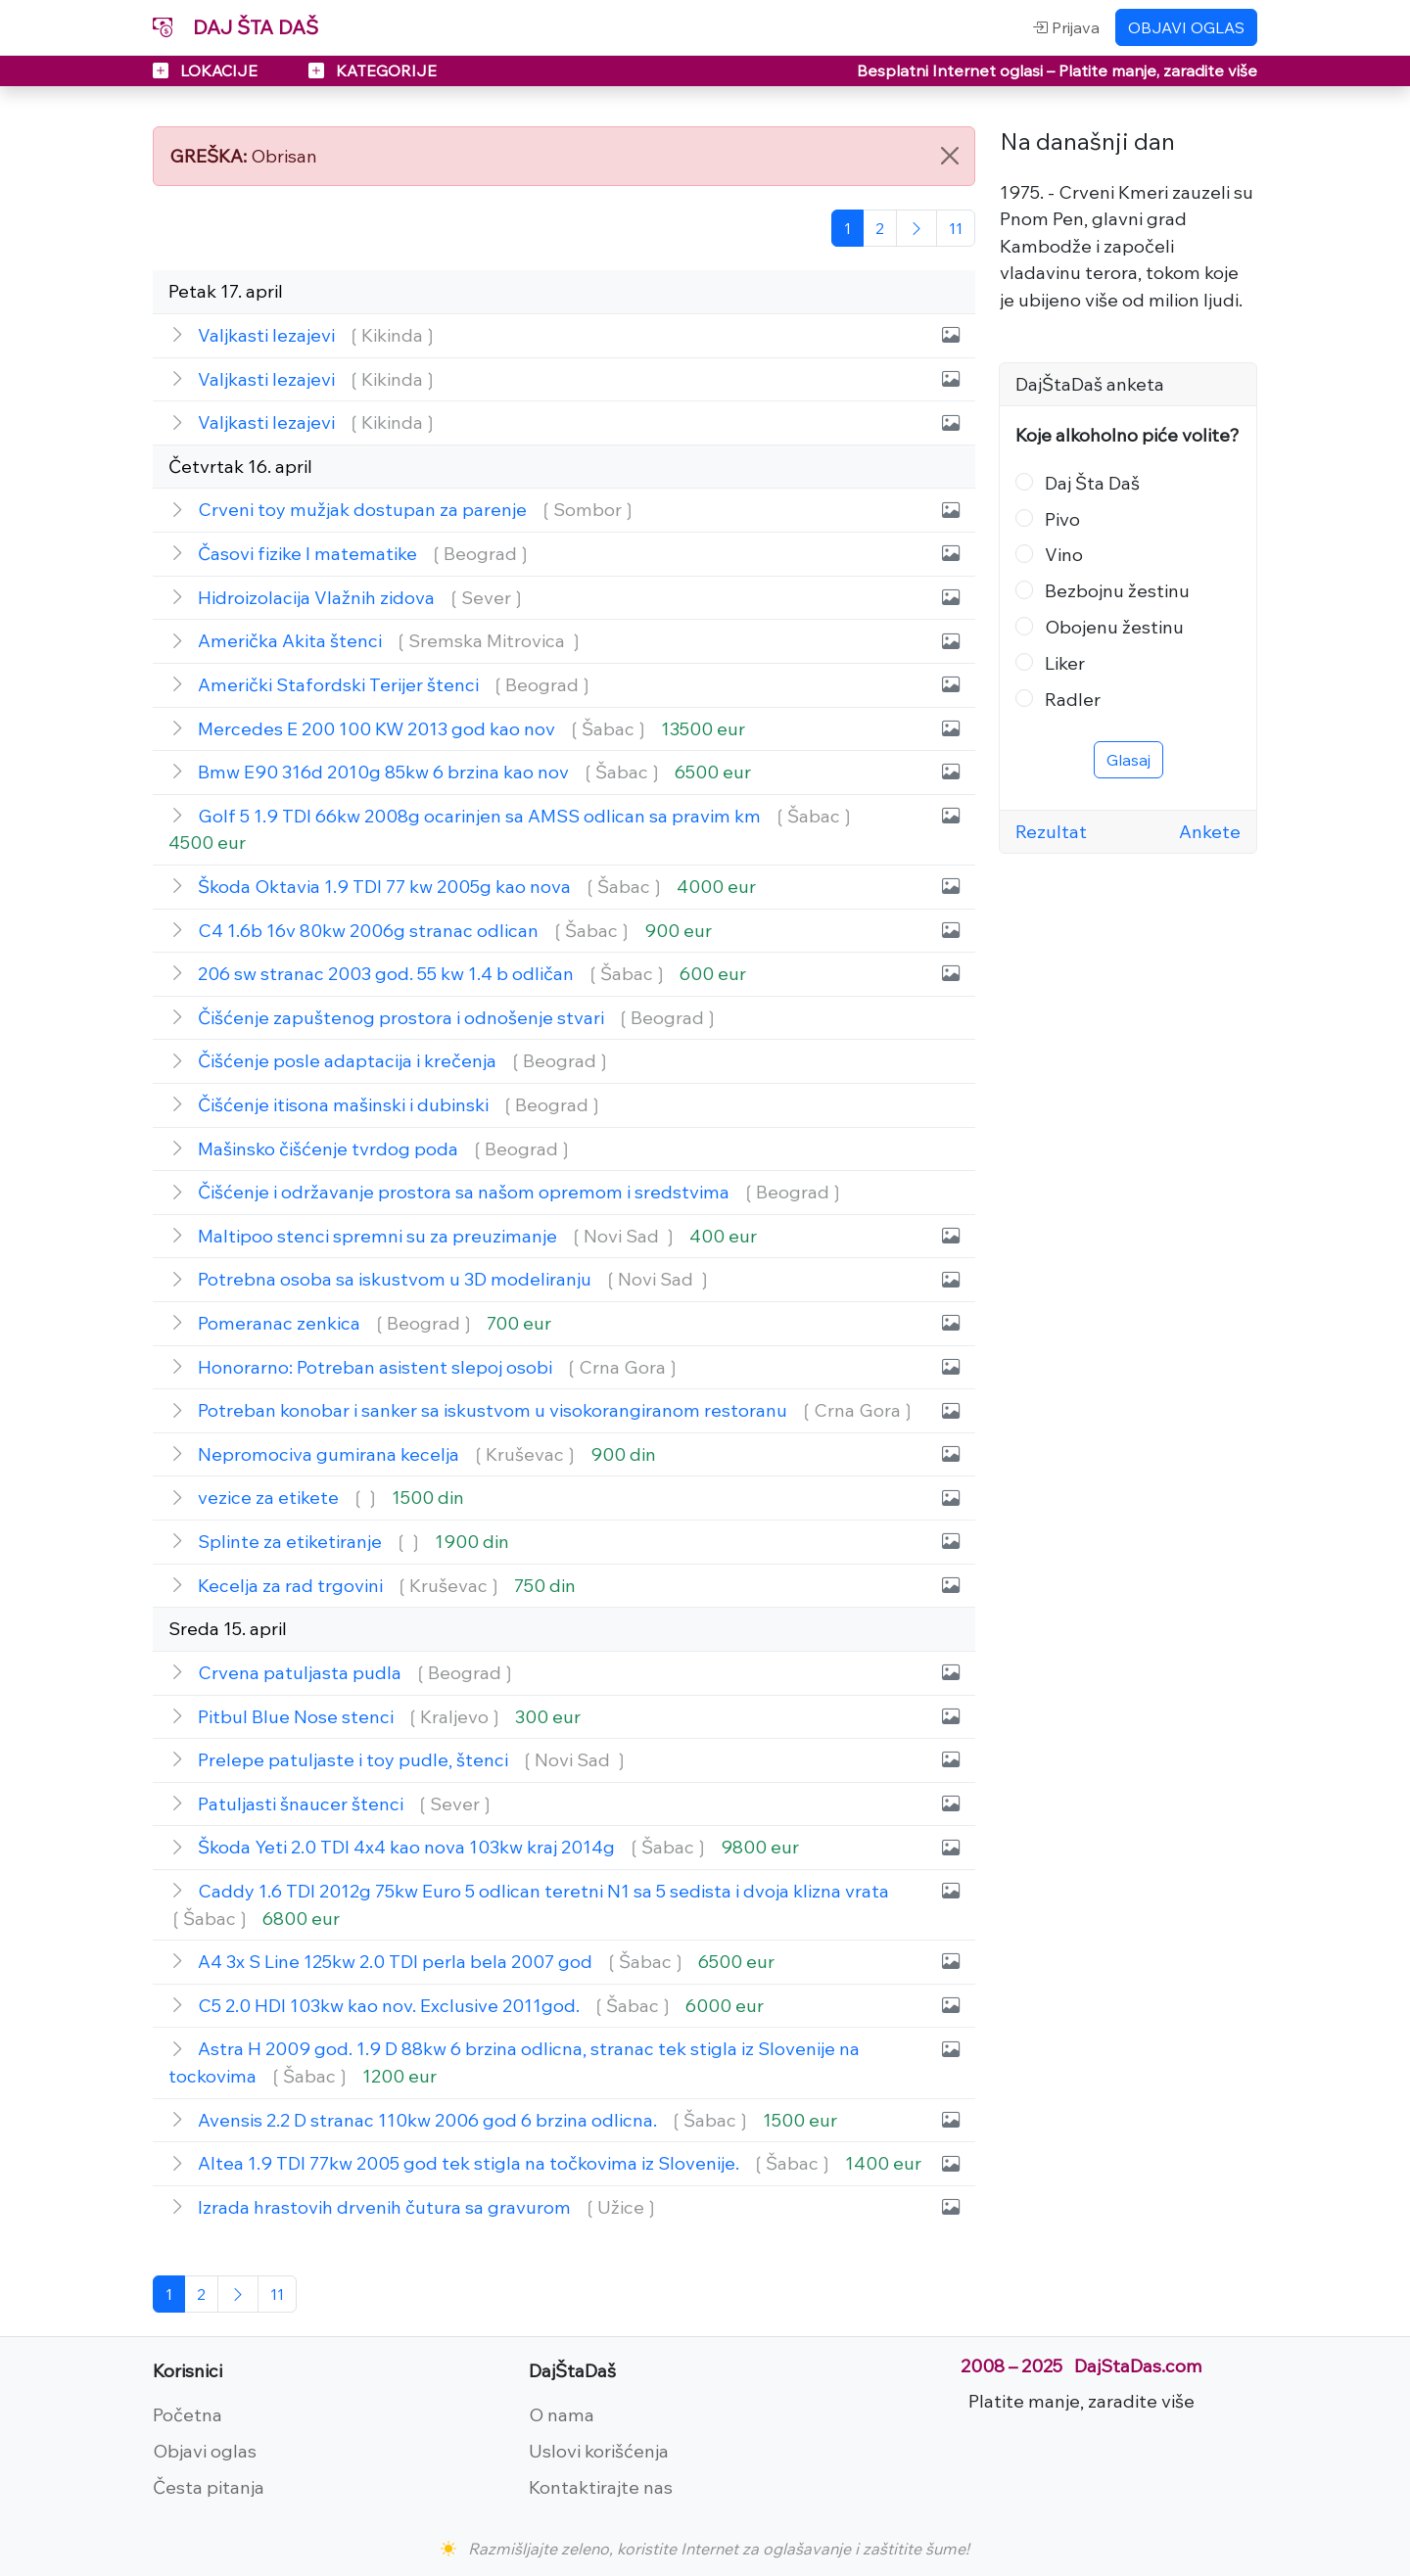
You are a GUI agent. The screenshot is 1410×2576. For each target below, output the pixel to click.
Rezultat (1051, 831)
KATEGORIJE (372, 70)
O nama (561, 2414)
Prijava (1066, 27)
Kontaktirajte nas (601, 2487)
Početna (187, 2414)
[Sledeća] (916, 228)
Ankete (1210, 831)
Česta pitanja (208, 2487)
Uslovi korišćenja (599, 2450)
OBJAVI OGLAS (1186, 27)
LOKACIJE (207, 70)
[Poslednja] (955, 228)
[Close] (949, 155)
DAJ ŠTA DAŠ (235, 27)
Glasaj (1128, 760)
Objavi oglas (205, 2450)
